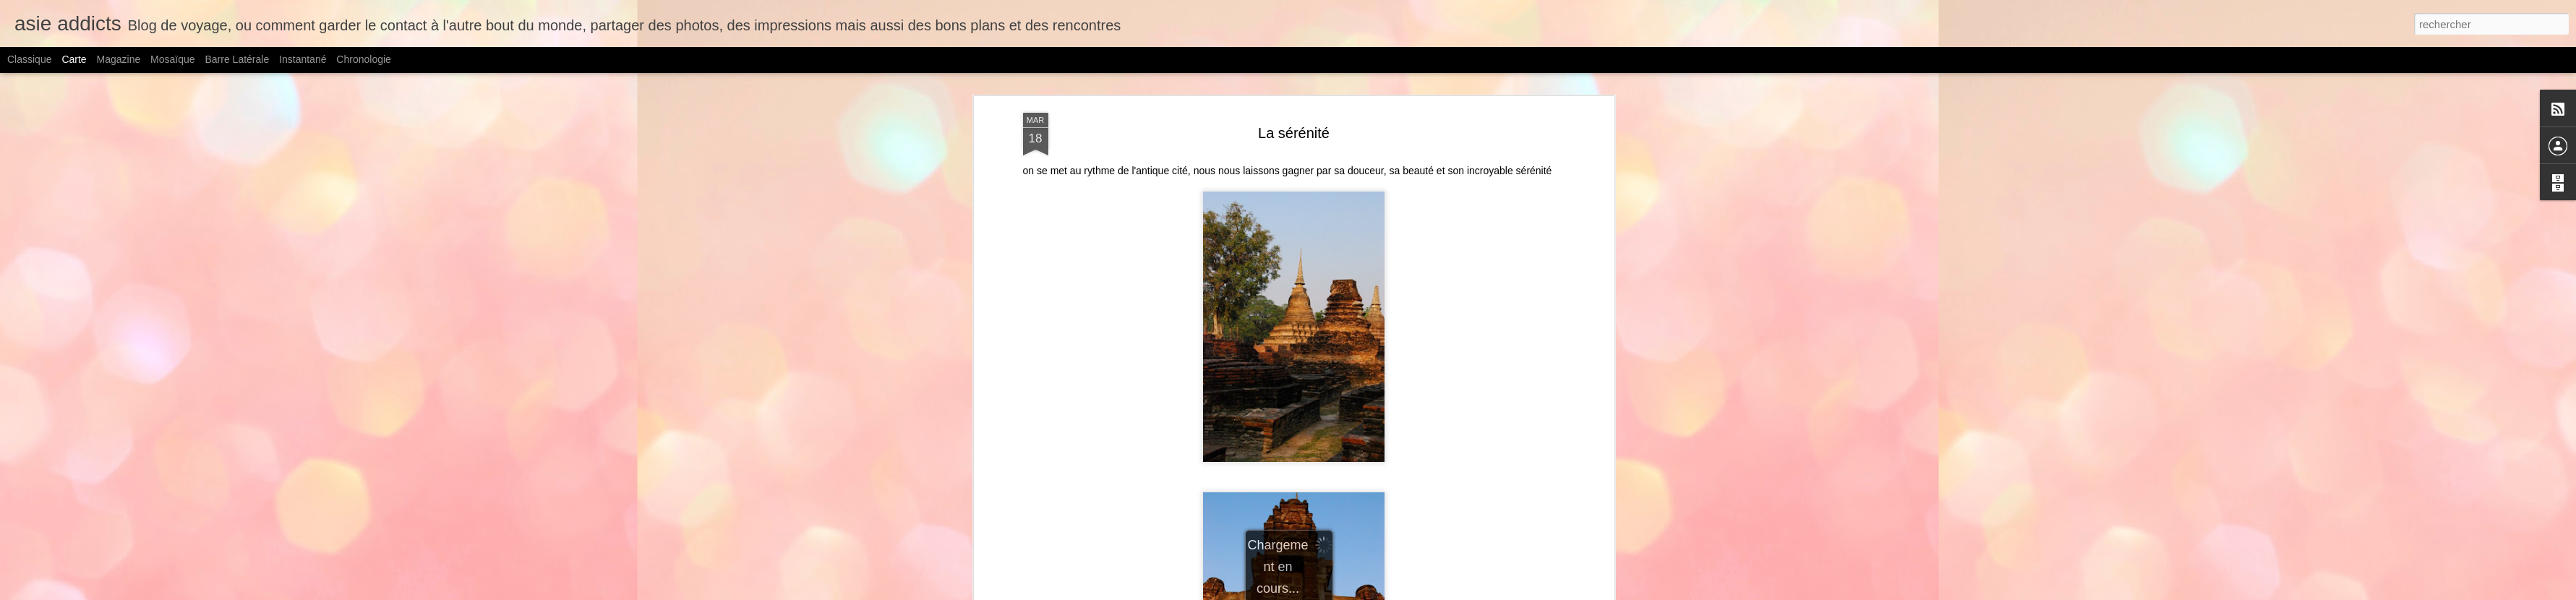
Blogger (1410, 592)
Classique (29, 59)
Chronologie (363, 59)
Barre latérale (237, 59)
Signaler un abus (1458, 592)
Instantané (302, 59)
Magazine (119, 59)
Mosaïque (172, 59)
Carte (73, 59)
